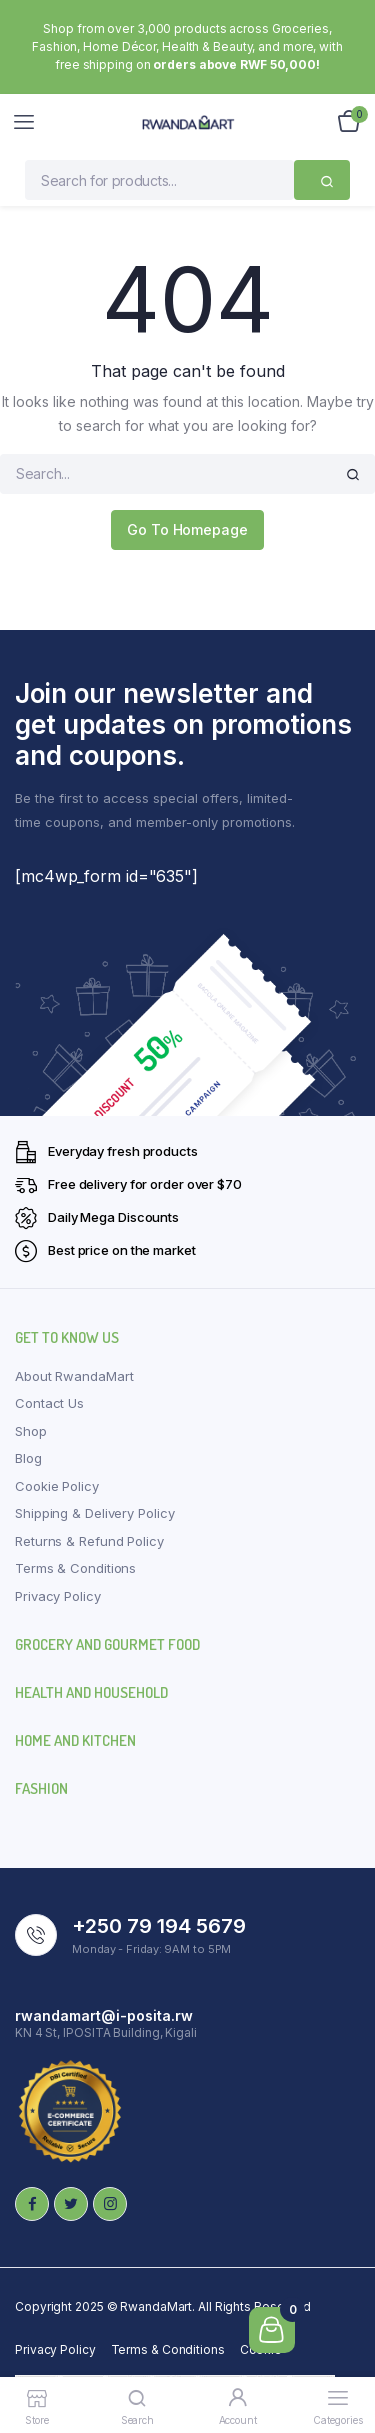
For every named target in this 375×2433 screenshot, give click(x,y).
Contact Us (49, 1403)
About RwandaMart (74, 1376)
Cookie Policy (57, 1486)
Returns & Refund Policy (89, 1541)
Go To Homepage (187, 529)
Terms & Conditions (75, 1568)
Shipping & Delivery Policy (94, 1513)
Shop (31, 1431)
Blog (28, 1458)
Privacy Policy (58, 1596)
